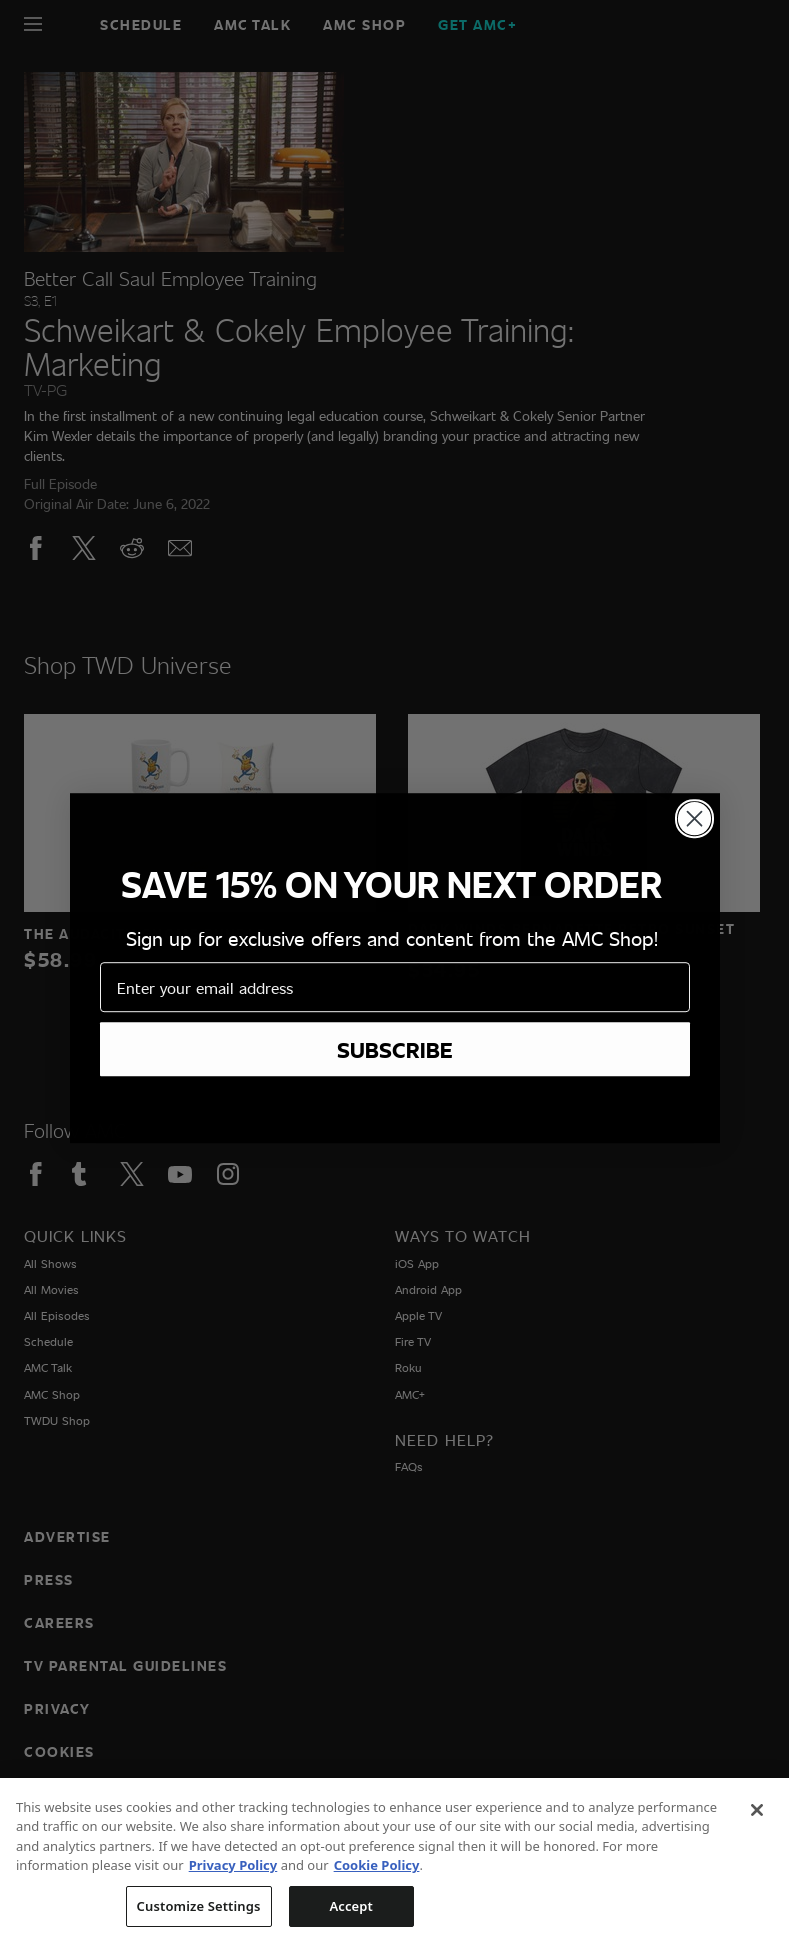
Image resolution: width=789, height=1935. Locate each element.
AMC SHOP (364, 24)
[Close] (757, 1852)
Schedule (141, 24)
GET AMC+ (477, 24)
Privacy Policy (233, 1908)
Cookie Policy (377, 1908)
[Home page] (67, 24)
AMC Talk (252, 24)
